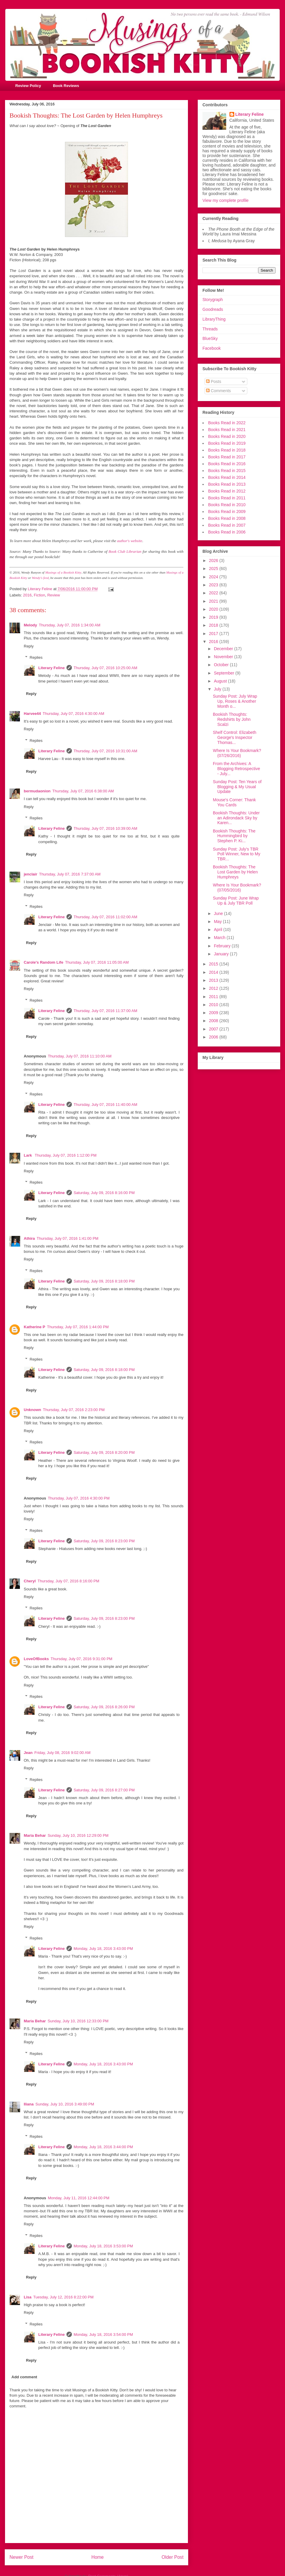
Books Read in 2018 (227, 450)
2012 (214, 988)
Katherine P (34, 1327)
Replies (36, 657)
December (224, 648)
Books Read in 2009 (227, 511)
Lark (28, 1155)
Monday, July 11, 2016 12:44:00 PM (78, 2198)
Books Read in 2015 (227, 470)
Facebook (211, 348)
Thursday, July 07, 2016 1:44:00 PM (78, 1327)
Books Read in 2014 (227, 477)
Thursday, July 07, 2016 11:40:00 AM (105, 1104)
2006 (214, 1037)
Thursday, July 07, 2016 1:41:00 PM (68, 1238)
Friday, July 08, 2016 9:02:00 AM (62, 1752)
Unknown (32, 1409)
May (218, 921)
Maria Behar (35, 1835)
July (218, 689)
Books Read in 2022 (227, 422)
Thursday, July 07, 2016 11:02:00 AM (105, 917)
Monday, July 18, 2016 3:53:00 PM (103, 2246)
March (220, 937)
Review (53, 595)
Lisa (27, 2297)
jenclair (30, 874)
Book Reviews (66, 85)
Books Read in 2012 (227, 491)
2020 (214, 609)
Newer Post (22, 2557)
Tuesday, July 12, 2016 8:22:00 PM (63, 2297)
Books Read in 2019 (227, 443)
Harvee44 (32, 713)
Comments (218, 390)
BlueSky (210, 338)
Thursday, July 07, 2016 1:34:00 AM (69, 625)
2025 (214, 568)
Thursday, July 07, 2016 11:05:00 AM (97, 962)
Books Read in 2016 (227, 463)
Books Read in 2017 (227, 457)
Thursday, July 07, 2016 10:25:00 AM (105, 668)
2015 (214, 964)
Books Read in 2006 (227, 532)
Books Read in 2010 (227, 504)
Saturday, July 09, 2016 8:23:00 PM (104, 1541)
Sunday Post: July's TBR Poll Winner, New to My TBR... (236, 854)
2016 (27, 595)
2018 (214, 625)
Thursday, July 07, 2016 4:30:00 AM (73, 713)
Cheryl (30, 1581)
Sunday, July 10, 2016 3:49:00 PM (64, 2104)
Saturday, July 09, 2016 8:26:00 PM (104, 1707)
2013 (214, 980)
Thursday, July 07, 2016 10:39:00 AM (105, 828)
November (224, 656)
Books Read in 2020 (227, 436)
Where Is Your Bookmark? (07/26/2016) (237, 753)
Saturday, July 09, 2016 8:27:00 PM (104, 1790)
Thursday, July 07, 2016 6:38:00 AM (83, 791)
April (218, 929)
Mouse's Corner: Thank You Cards (234, 802)
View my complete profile (225, 200)
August (221, 681)
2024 (214, 576)
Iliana (29, 2104)
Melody (30, 625)
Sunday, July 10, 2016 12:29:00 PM (78, 1835)
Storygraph (212, 299)
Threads (210, 329)
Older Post (172, 2557)
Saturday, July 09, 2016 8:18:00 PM (104, 1281)
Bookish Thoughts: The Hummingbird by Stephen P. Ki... (234, 836)
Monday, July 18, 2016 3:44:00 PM (103, 2147)
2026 (214, 560)
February (223, 945)
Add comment (24, 2377)
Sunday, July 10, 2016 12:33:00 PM (78, 2021)
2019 (214, 617)
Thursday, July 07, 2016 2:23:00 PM (74, 1409)
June (219, 913)
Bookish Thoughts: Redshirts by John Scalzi (232, 719)
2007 (214, 1029)
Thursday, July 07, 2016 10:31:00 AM (105, 751)
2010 (214, 1004)
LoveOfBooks (36, 1659)
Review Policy (28, 85)
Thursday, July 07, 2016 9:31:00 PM (82, 1659)
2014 (214, 972)
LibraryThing (214, 319)
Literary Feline (51, 668)
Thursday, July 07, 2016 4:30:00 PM (79, 1498)
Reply (29, 646)
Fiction (39, 595)
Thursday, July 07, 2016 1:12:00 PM (65, 1155)
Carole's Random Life (43, 962)
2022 (214, 592)
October (222, 664)
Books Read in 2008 (227, 518)
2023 (214, 584)
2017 (214, 633)
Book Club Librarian (125, 551)
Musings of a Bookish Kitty (63, 572)
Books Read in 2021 (227, 429)
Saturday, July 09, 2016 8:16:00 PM (104, 1192)
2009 (214, 1012)
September (224, 673)
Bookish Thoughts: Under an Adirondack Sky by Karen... (236, 817)
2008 (214, 1020)
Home (97, 2557)
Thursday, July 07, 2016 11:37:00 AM (105, 1010)
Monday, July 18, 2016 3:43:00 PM (103, 1948)
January (222, 953)
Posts (213, 381)
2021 (214, 601)
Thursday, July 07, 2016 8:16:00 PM (68, 1581)
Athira (29, 1238)
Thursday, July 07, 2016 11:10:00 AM (79, 1056)
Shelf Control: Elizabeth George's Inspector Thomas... (234, 737)
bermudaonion (37, 791)
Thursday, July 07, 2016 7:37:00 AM (70, 874)
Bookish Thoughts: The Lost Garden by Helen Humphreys (235, 872)
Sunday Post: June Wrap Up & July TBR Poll (236, 900)
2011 (214, 996)
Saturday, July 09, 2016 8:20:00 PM (104, 1452)
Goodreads (212, 309)
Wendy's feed (40, 578)
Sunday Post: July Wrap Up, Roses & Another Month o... (235, 701)
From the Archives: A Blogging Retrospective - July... (236, 768)
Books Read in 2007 (227, 525)
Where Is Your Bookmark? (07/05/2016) (237, 887)
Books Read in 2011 (227, 497)
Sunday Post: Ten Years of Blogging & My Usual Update (237, 786)
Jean (28, 1752)
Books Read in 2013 (227, 484)
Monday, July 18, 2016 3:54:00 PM (103, 2334)
